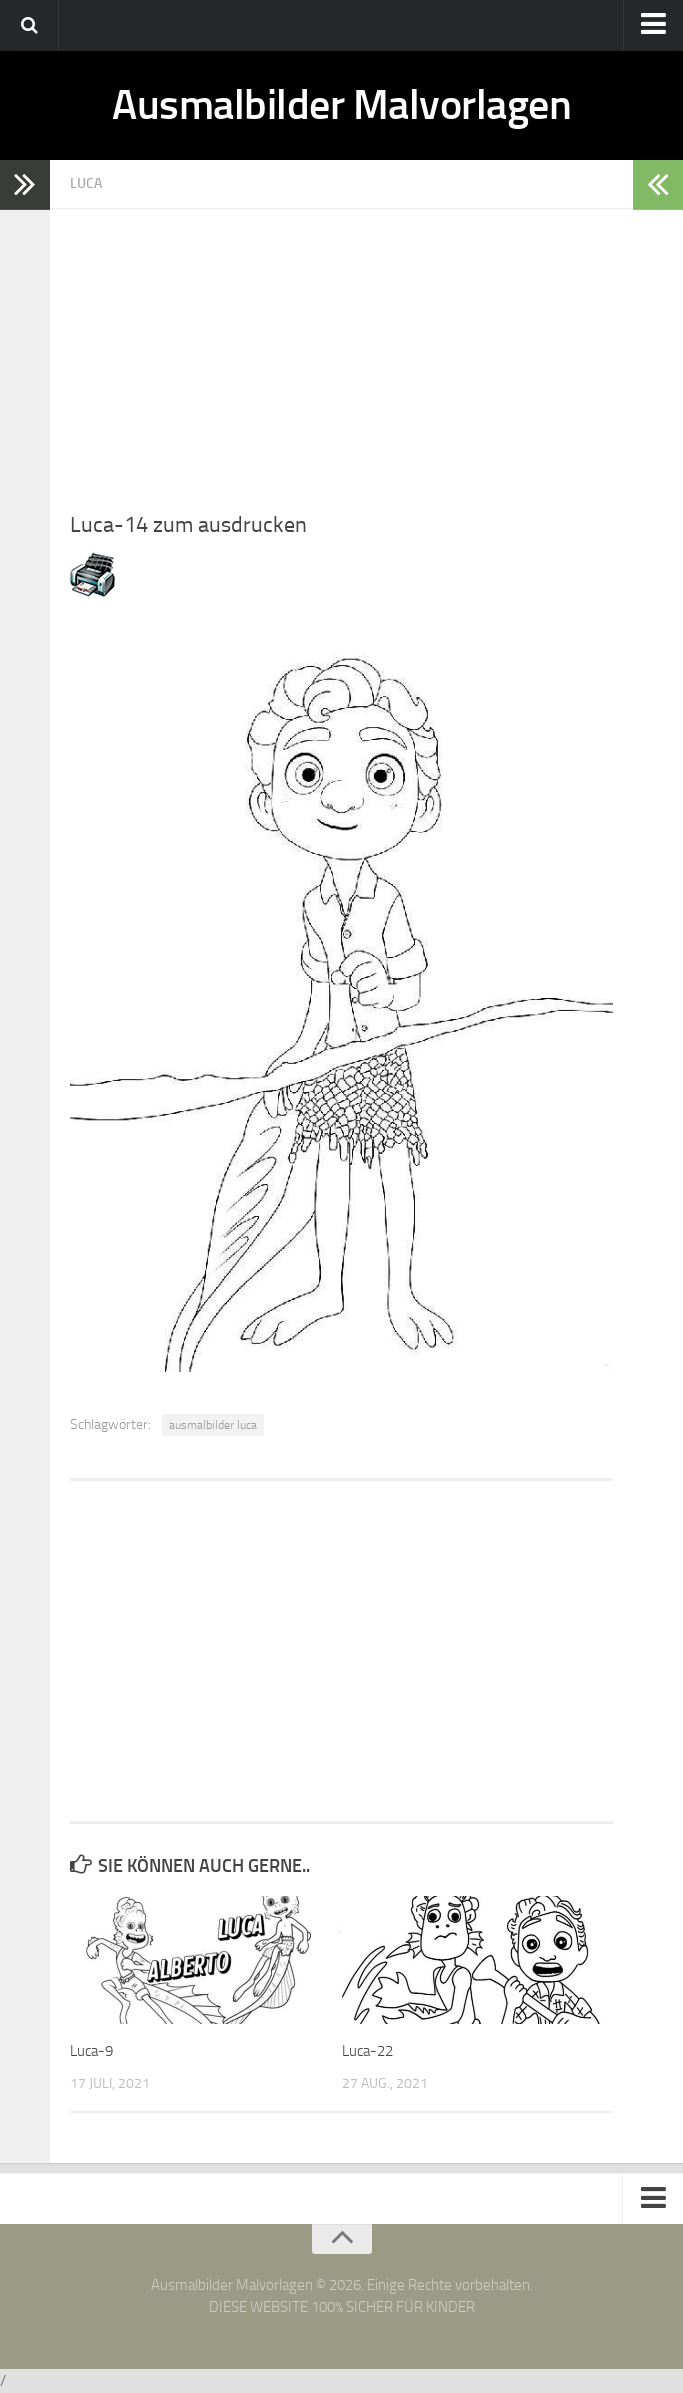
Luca (86, 183)
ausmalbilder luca (213, 1425)
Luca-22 (367, 2051)
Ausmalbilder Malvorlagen (341, 105)
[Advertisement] (341, 349)
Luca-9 (91, 2051)
